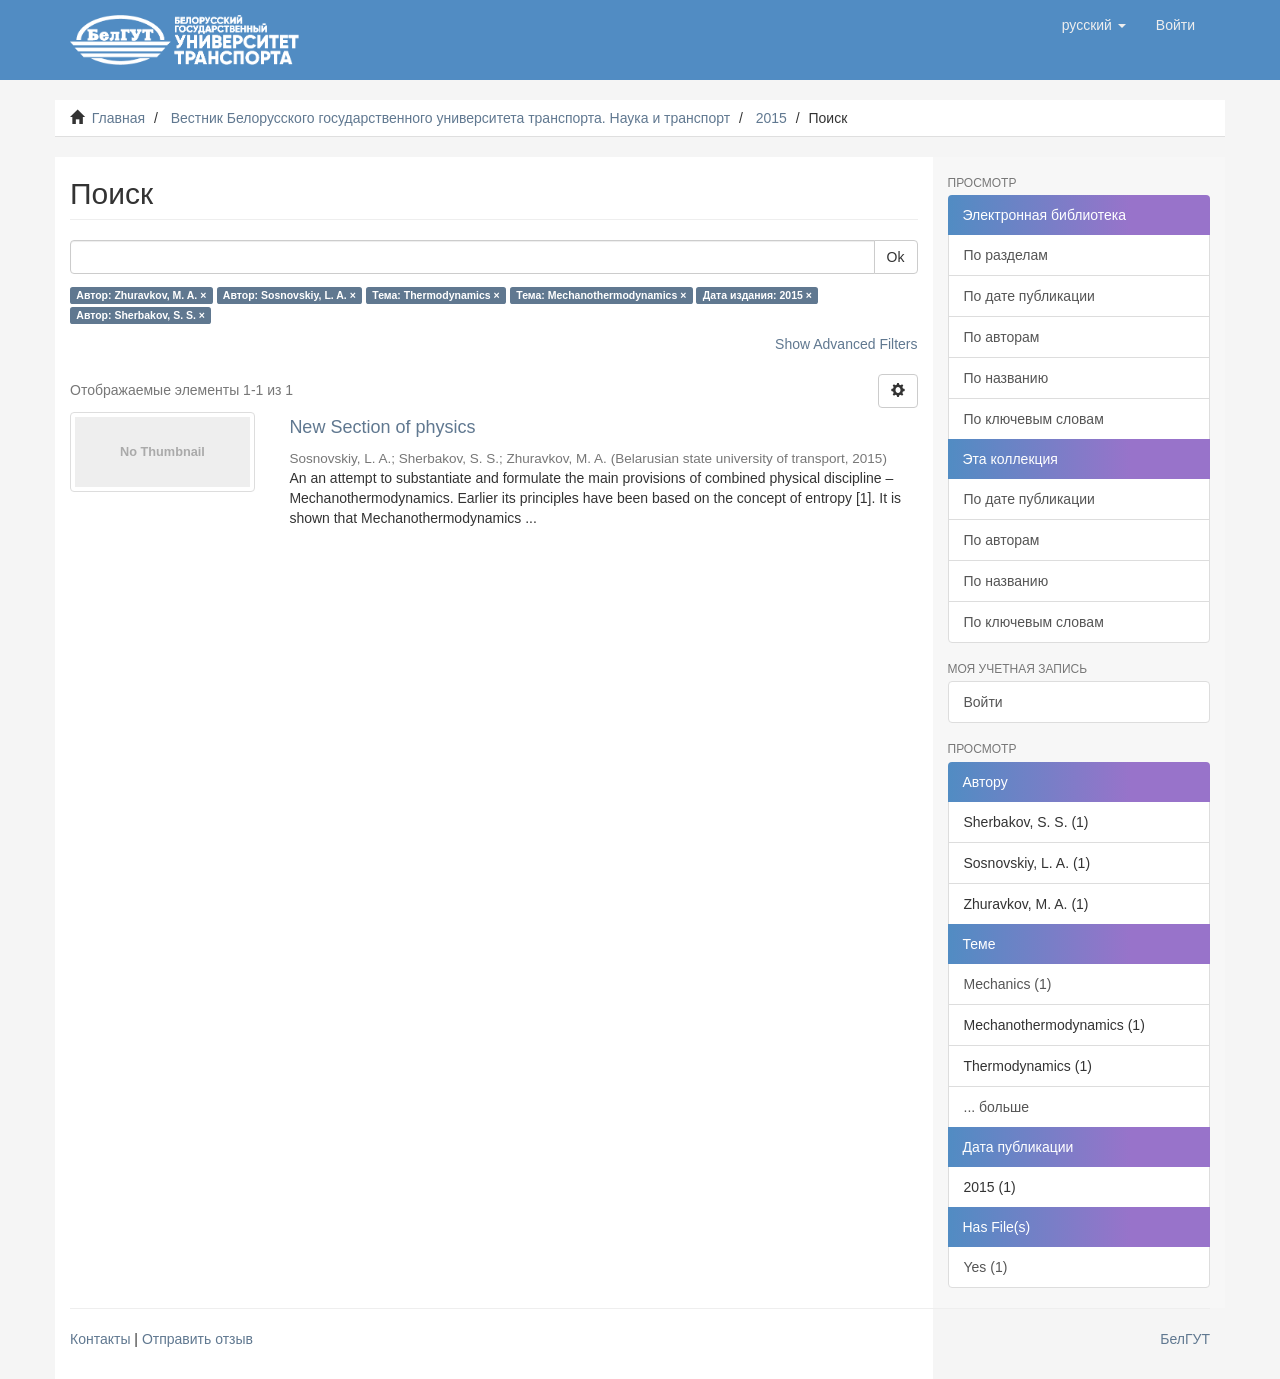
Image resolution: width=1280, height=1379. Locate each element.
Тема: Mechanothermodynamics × (601, 295)
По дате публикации (1029, 296)
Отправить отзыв (197, 1339)
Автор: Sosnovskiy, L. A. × (289, 295)
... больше (997, 1107)
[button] (1094, 25)
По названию (1006, 378)
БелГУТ (1185, 1339)
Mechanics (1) (1008, 984)
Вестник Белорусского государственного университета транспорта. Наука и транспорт (450, 118)
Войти (983, 702)
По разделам (1006, 255)
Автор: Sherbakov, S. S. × (140, 315)
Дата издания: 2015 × (757, 295)
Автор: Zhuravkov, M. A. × (141, 295)
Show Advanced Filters (846, 344)
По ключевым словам (1034, 419)
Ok (896, 257)
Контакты (100, 1339)
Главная (118, 118)
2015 (771, 118)
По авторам (1002, 337)
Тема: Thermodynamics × (435, 295)
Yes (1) (986, 1267)
